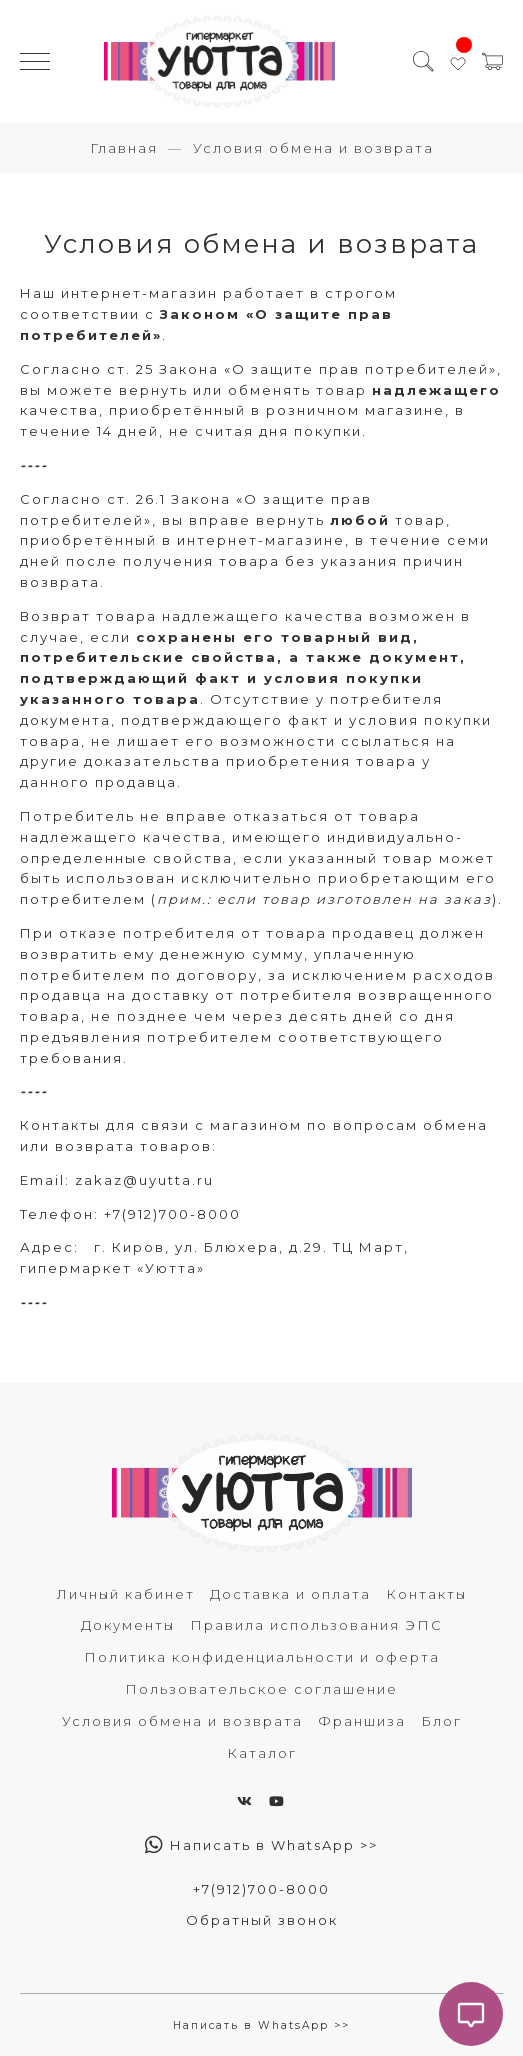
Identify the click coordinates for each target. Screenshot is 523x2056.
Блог (441, 1721)
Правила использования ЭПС (316, 1625)
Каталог (262, 1753)
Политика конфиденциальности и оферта (262, 1657)
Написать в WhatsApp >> (261, 1845)
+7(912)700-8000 (172, 1214)
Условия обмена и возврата (182, 1721)
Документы (128, 1625)
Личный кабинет (126, 1594)
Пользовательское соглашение (261, 1689)
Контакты (426, 1594)
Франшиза (362, 1721)
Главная (124, 148)
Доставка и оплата (290, 1594)
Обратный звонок (262, 1920)
